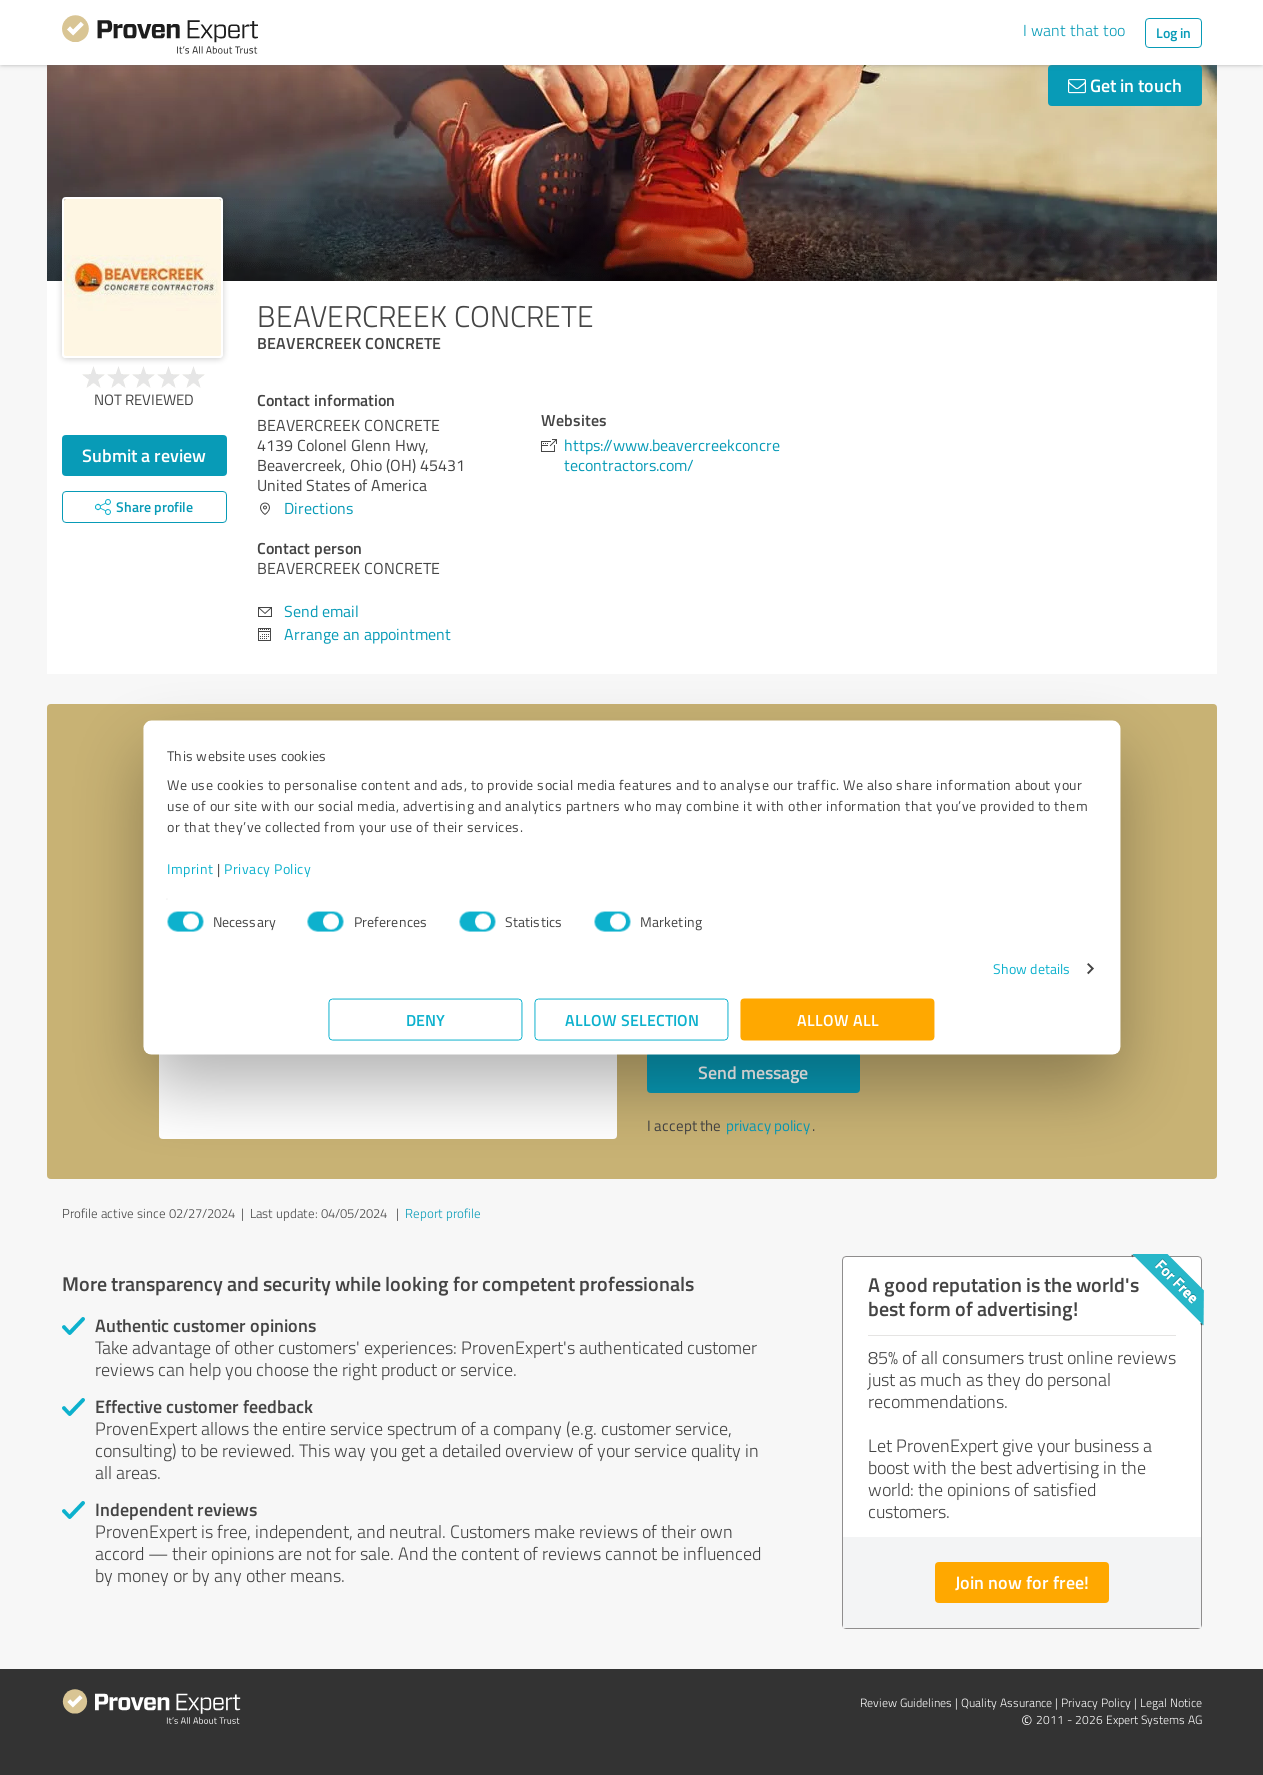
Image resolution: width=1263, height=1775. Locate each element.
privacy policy (768, 1125)
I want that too (1074, 30)
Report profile (443, 1213)
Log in (1173, 32)
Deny (425, 1029)
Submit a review (144, 455)
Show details (869, 978)
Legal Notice (1171, 1702)
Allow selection (632, 1029)
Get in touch (1125, 85)
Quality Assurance (1006, 1702)
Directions (318, 508)
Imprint (352, 878)
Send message (753, 1072)
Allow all (838, 1029)
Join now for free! (1022, 1582)
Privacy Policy (429, 878)
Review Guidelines (906, 1702)
